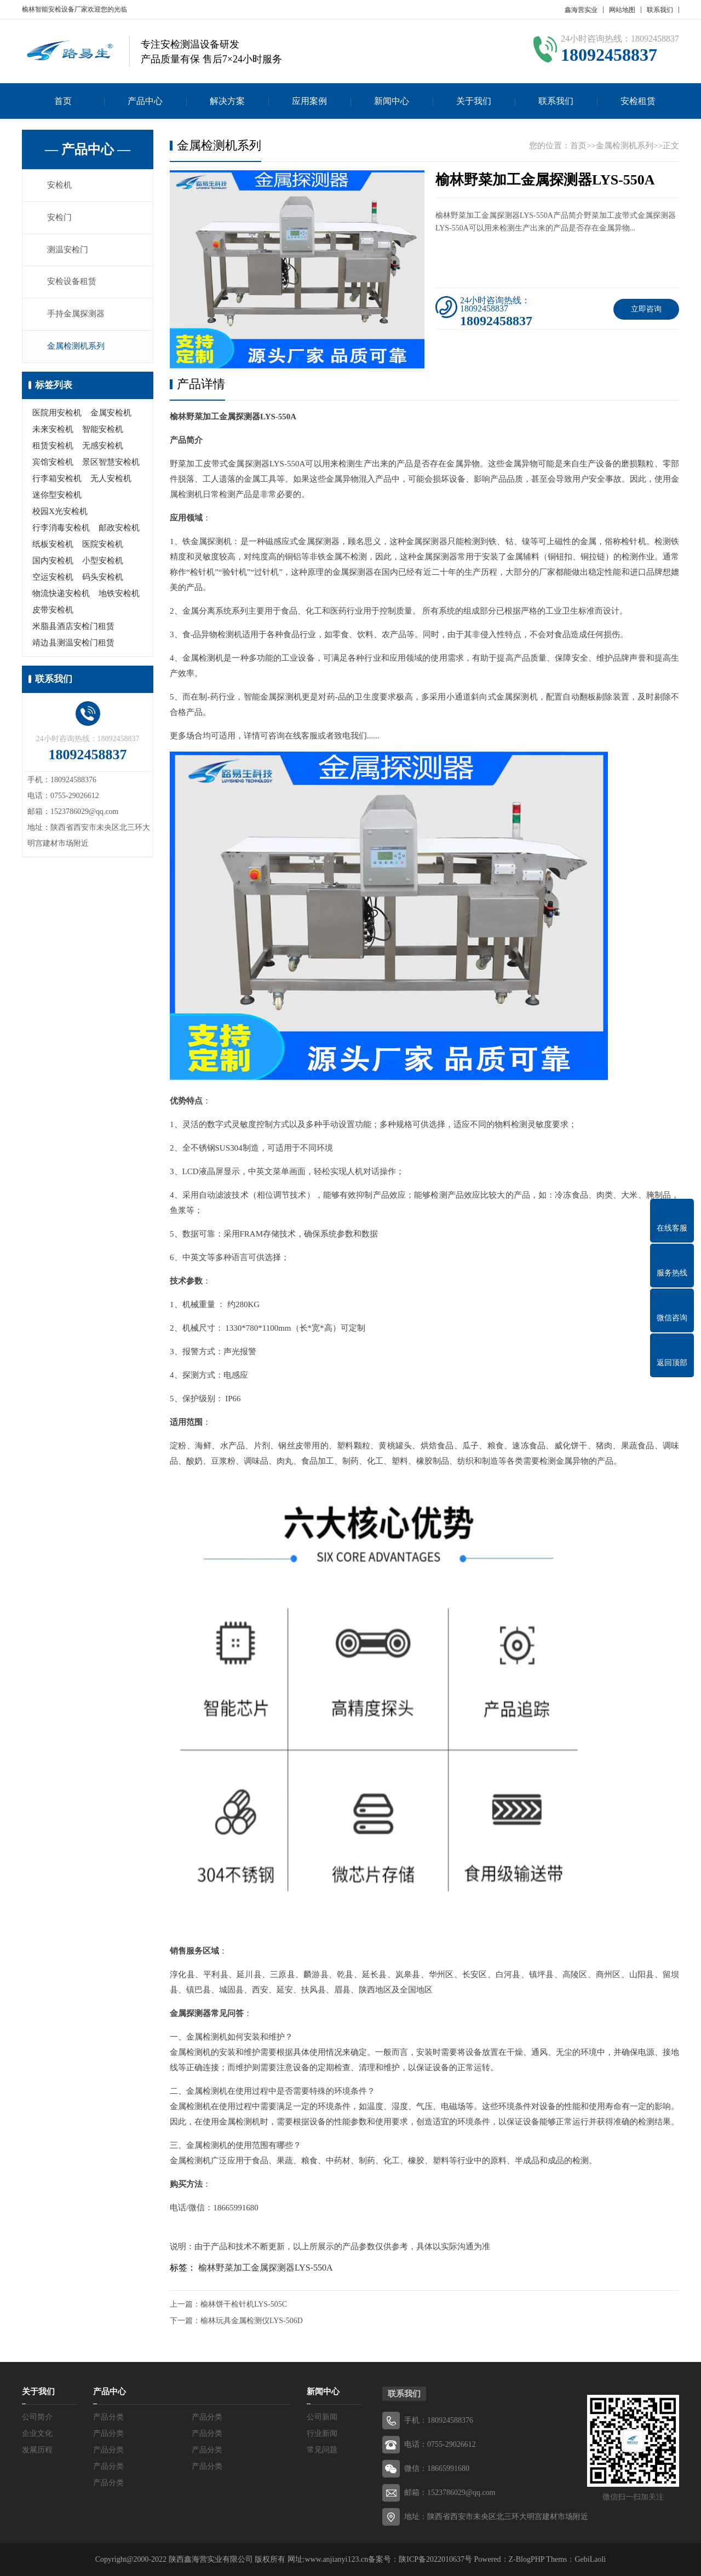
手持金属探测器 (76, 314)
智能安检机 (102, 429)
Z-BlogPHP (527, 2559)
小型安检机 (102, 561)
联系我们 (660, 10)
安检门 (60, 217)
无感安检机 (102, 446)
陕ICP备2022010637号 (435, 2559)
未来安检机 (52, 429)
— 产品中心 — (87, 149)
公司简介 (37, 2417)
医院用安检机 (57, 413)
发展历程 (37, 2450)
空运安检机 (52, 577)
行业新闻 (322, 2433)
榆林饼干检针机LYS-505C (243, 2304)
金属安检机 (110, 413)
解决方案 (227, 101)
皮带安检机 (52, 610)
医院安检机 (102, 544)
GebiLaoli (590, 2559)
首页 (63, 101)
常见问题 (322, 2450)
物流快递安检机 (61, 594)
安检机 (60, 185)
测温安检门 (68, 250)
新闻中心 (391, 101)
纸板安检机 (52, 544)
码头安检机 (102, 577)
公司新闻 (322, 2417)
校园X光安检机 (60, 511)
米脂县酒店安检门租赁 (73, 626)
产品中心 (145, 101)
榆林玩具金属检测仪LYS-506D (251, 2321)
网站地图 (622, 10)
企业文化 (37, 2433)
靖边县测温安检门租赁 (73, 643)
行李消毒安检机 (61, 528)
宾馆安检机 (52, 462)
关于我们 (473, 101)
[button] (297, 358)
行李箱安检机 (57, 479)
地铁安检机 (119, 594)
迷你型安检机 (57, 495)
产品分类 (108, 2417)
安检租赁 (638, 101)
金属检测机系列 (76, 347)
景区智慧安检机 (111, 462)
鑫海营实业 (581, 10)
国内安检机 (52, 561)
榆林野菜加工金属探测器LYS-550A (265, 2267)
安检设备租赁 (72, 282)
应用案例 (309, 101)
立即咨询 (646, 309)
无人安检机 (110, 479)
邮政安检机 (119, 528)
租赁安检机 (52, 446)
